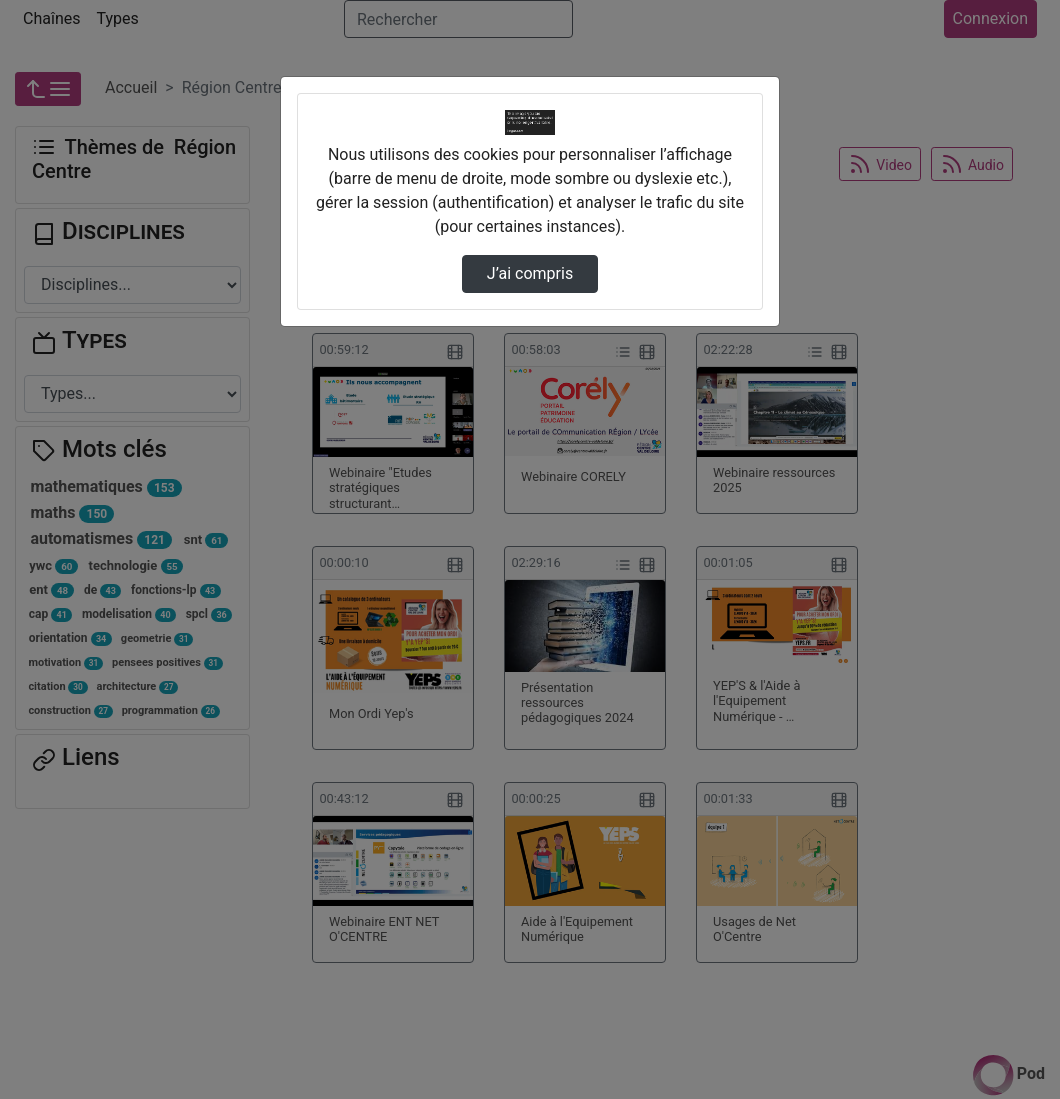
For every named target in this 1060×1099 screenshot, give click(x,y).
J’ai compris (530, 273)
